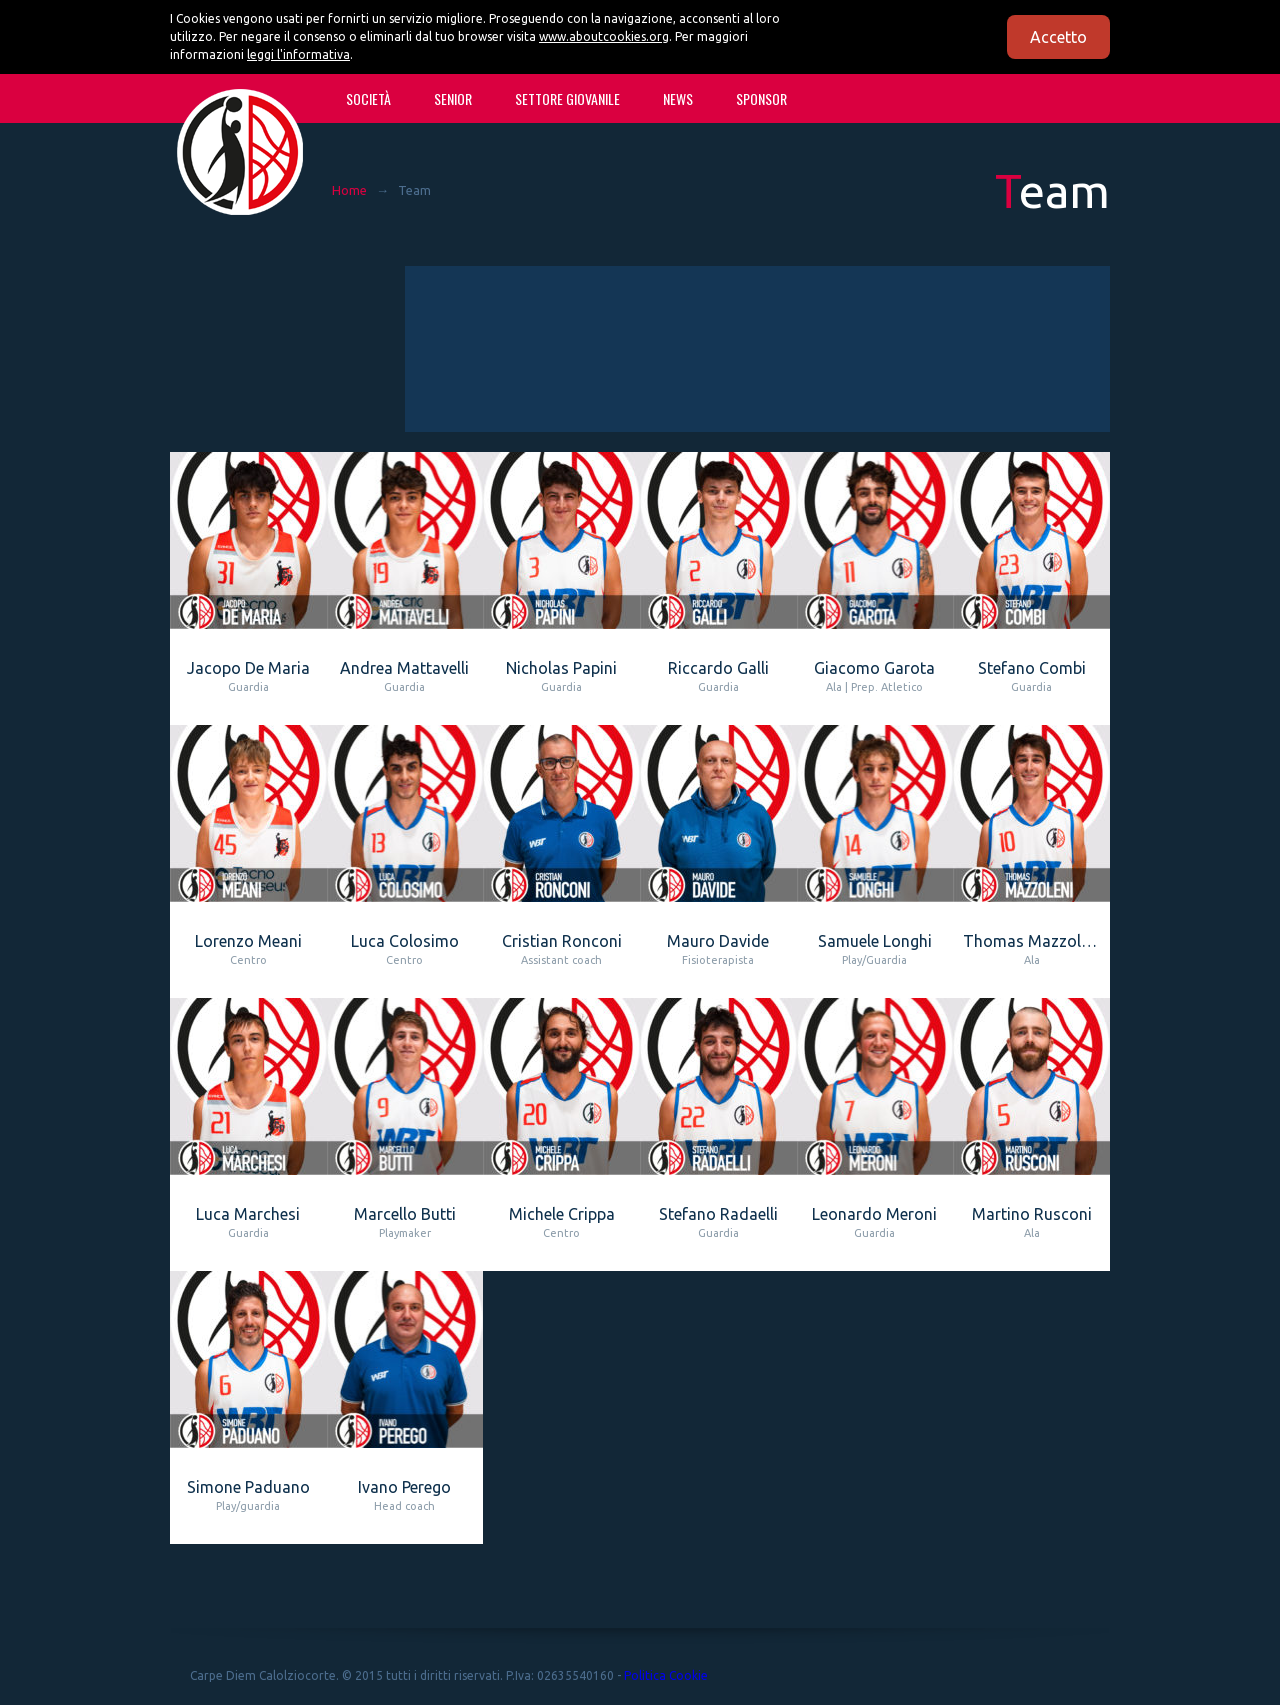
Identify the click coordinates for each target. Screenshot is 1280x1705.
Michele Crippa (562, 1214)
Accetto (1058, 37)
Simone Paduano (248, 1487)
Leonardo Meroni (874, 1214)
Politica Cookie (666, 1675)
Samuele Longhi (875, 941)
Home (349, 190)
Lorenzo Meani (248, 941)
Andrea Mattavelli (404, 668)
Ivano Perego (404, 1487)
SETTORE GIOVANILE (567, 98)
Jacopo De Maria (248, 668)
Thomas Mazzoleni (1032, 941)
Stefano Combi (1032, 668)
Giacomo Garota (874, 668)
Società (368, 98)
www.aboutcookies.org (604, 36)
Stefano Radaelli (718, 1214)
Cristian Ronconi (562, 941)
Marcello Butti (405, 1214)
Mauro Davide (718, 941)
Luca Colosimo (405, 941)
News (678, 98)
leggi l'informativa (298, 54)
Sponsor (761, 98)
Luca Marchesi (248, 1214)
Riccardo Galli (718, 668)
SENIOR (453, 98)
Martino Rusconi (1032, 1214)
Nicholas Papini (561, 668)
